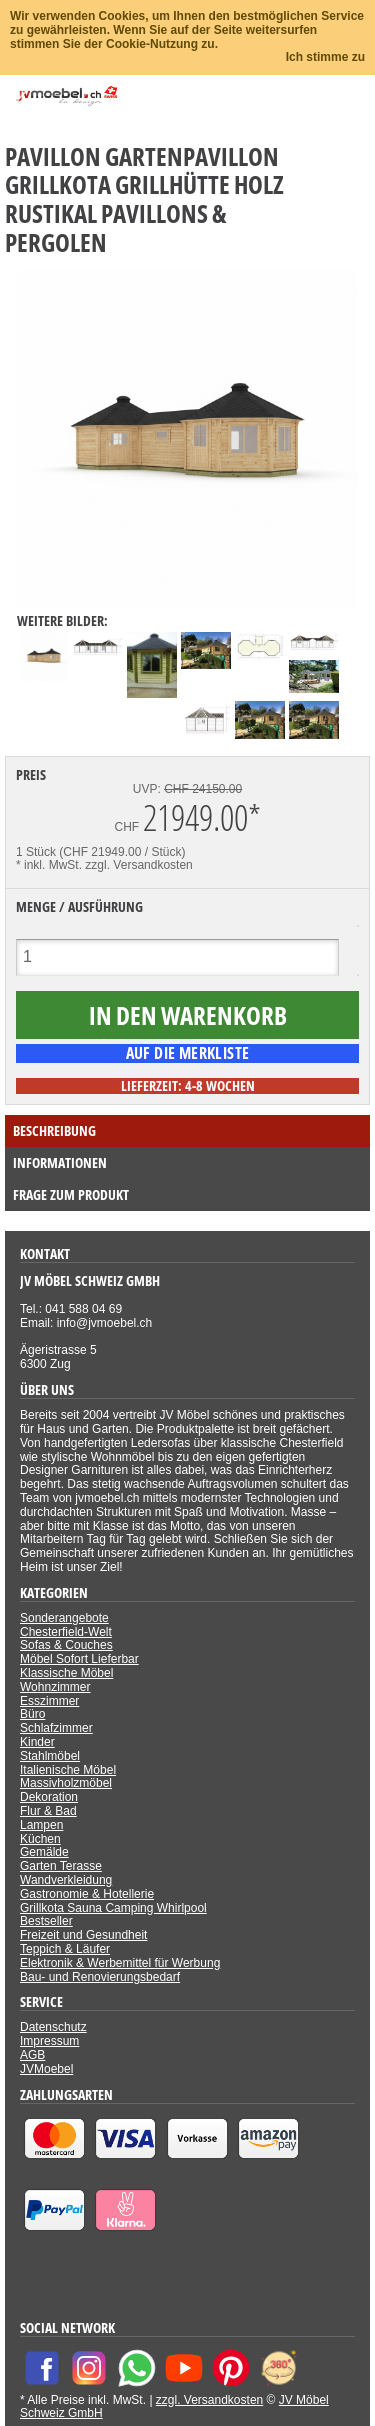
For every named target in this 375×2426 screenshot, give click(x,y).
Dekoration (49, 1797)
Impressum (49, 2041)
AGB (32, 2055)
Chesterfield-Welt (66, 1632)
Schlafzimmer (56, 1728)
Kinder (37, 1742)
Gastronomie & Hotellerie (87, 1894)
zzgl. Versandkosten (138, 865)
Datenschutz (53, 2027)
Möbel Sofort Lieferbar (79, 1659)
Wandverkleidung (66, 1880)
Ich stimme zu (325, 57)
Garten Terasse (61, 1866)
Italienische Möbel (68, 1770)
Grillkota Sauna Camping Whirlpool (113, 1908)
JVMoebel (46, 2069)
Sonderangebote (64, 1618)
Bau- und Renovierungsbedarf (100, 1977)
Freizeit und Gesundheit (83, 1935)
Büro (32, 1714)
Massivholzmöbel (66, 1783)
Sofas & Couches (66, 1645)
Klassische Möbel (66, 1673)
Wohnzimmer (55, 1687)
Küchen (40, 1839)
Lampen (41, 1825)
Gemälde (44, 1852)
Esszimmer (49, 1701)
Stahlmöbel (50, 1756)
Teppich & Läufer (65, 1949)
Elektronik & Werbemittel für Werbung (120, 1963)
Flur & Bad (48, 1811)
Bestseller (46, 1921)
